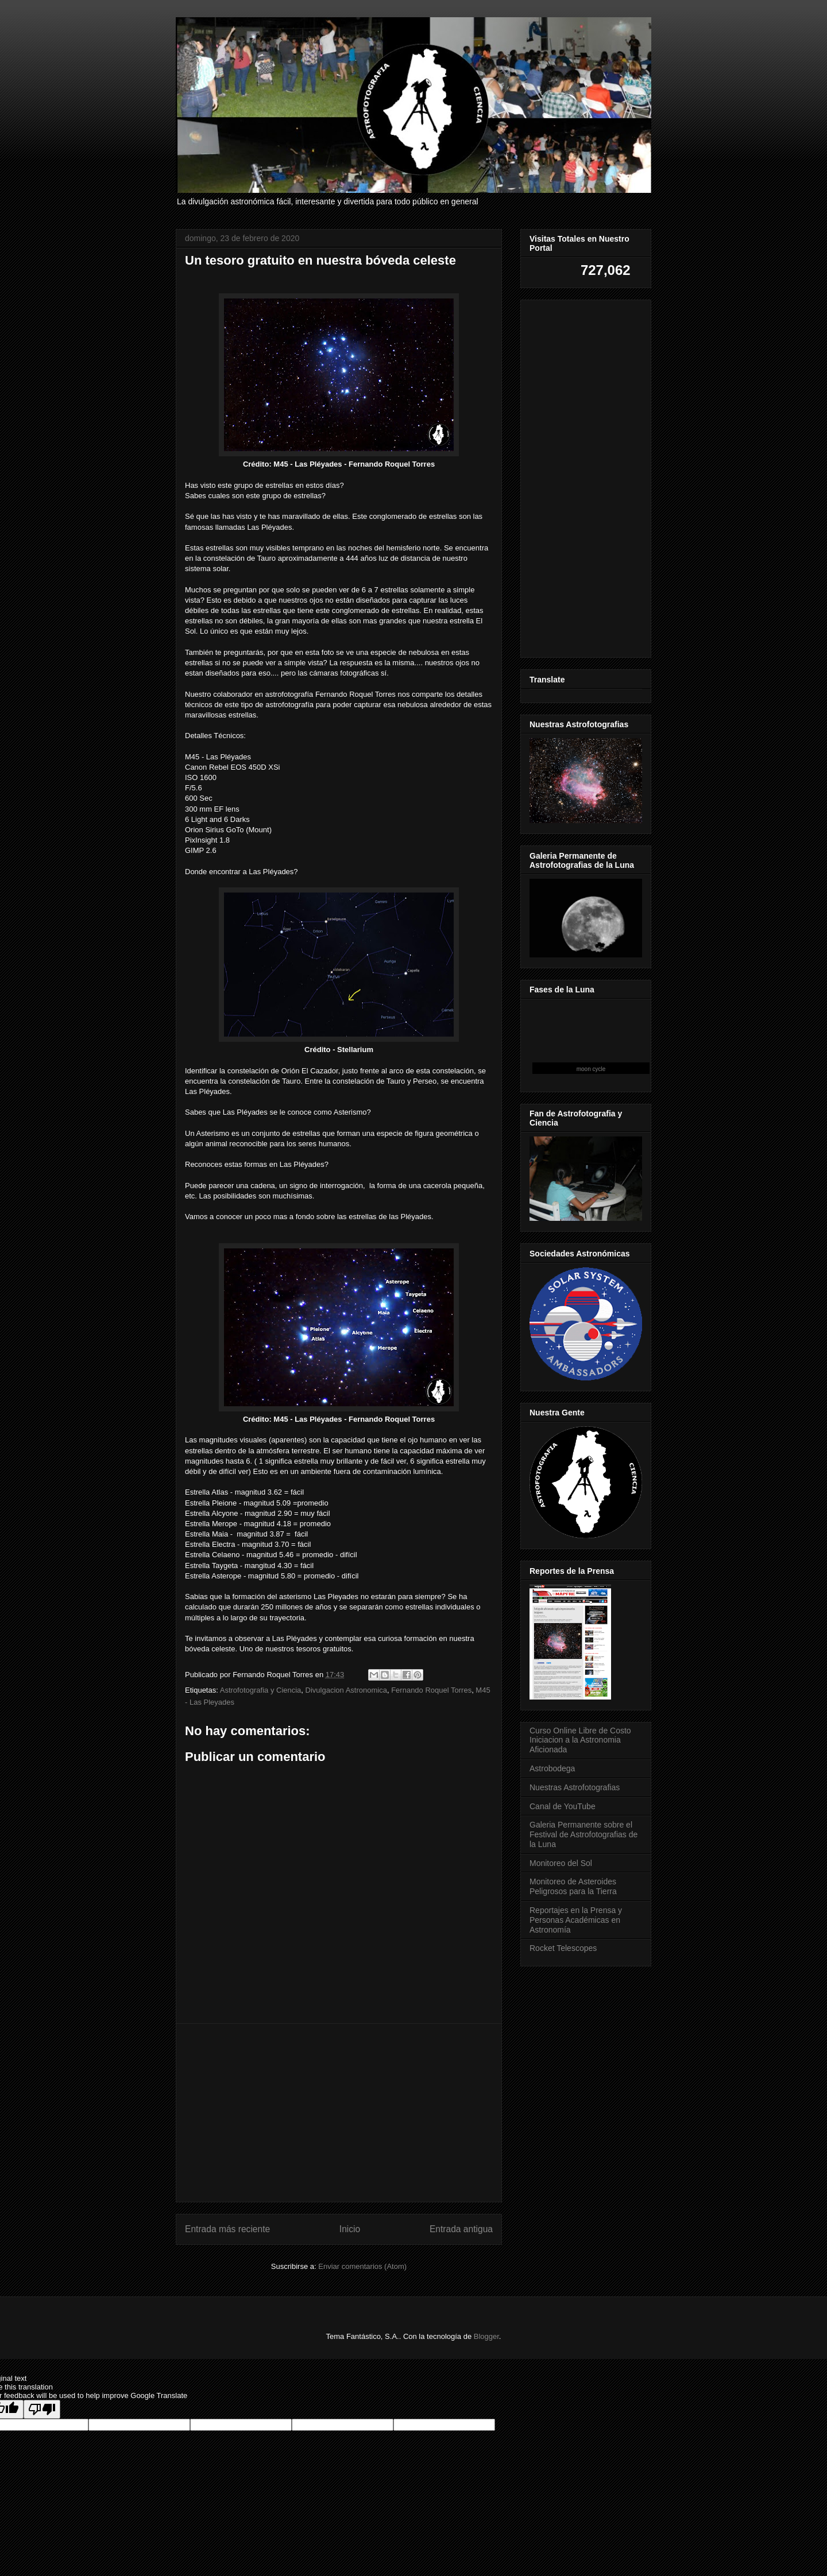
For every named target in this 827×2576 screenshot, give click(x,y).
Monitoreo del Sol (561, 1863)
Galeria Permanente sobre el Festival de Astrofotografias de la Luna (583, 1834)
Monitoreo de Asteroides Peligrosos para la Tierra (573, 1886)
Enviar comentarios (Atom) (362, 2266)
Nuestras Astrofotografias (575, 1787)
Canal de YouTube (563, 1806)
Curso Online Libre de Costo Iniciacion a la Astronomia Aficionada (580, 1740)
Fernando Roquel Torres (431, 1690)
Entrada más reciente (227, 2229)
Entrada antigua (461, 2229)
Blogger (486, 2336)
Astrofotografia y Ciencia (261, 1690)
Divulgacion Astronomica (346, 1690)
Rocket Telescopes (563, 1948)
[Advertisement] (339, 2112)
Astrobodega (552, 1768)
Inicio (349, 2229)
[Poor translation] (42, 2409)
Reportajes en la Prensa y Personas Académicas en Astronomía (576, 1920)
